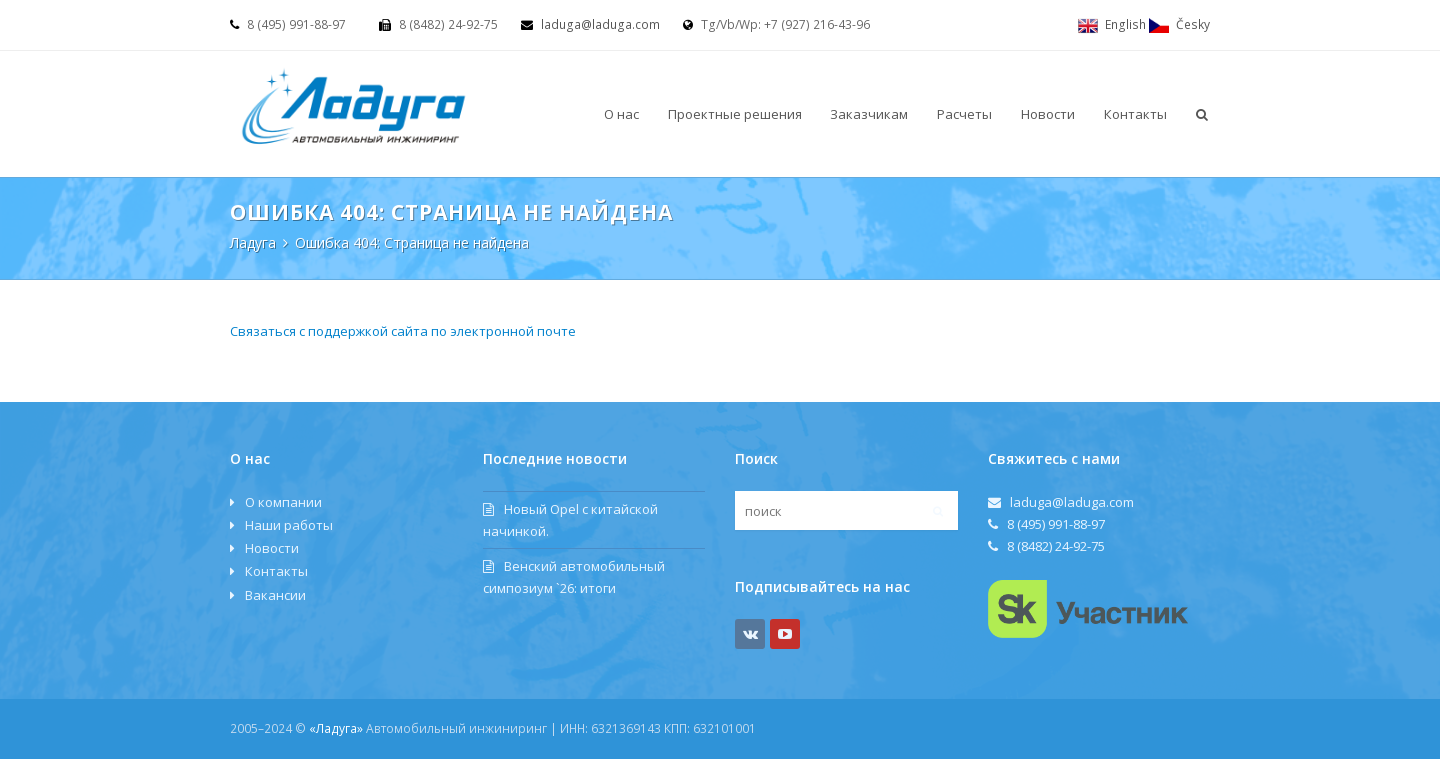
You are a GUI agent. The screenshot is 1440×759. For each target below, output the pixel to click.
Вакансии (275, 595)
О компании (283, 502)
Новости (272, 548)
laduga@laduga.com (600, 24)
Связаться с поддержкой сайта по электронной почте (403, 331)
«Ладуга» (336, 728)
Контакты (276, 571)
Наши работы (289, 525)
